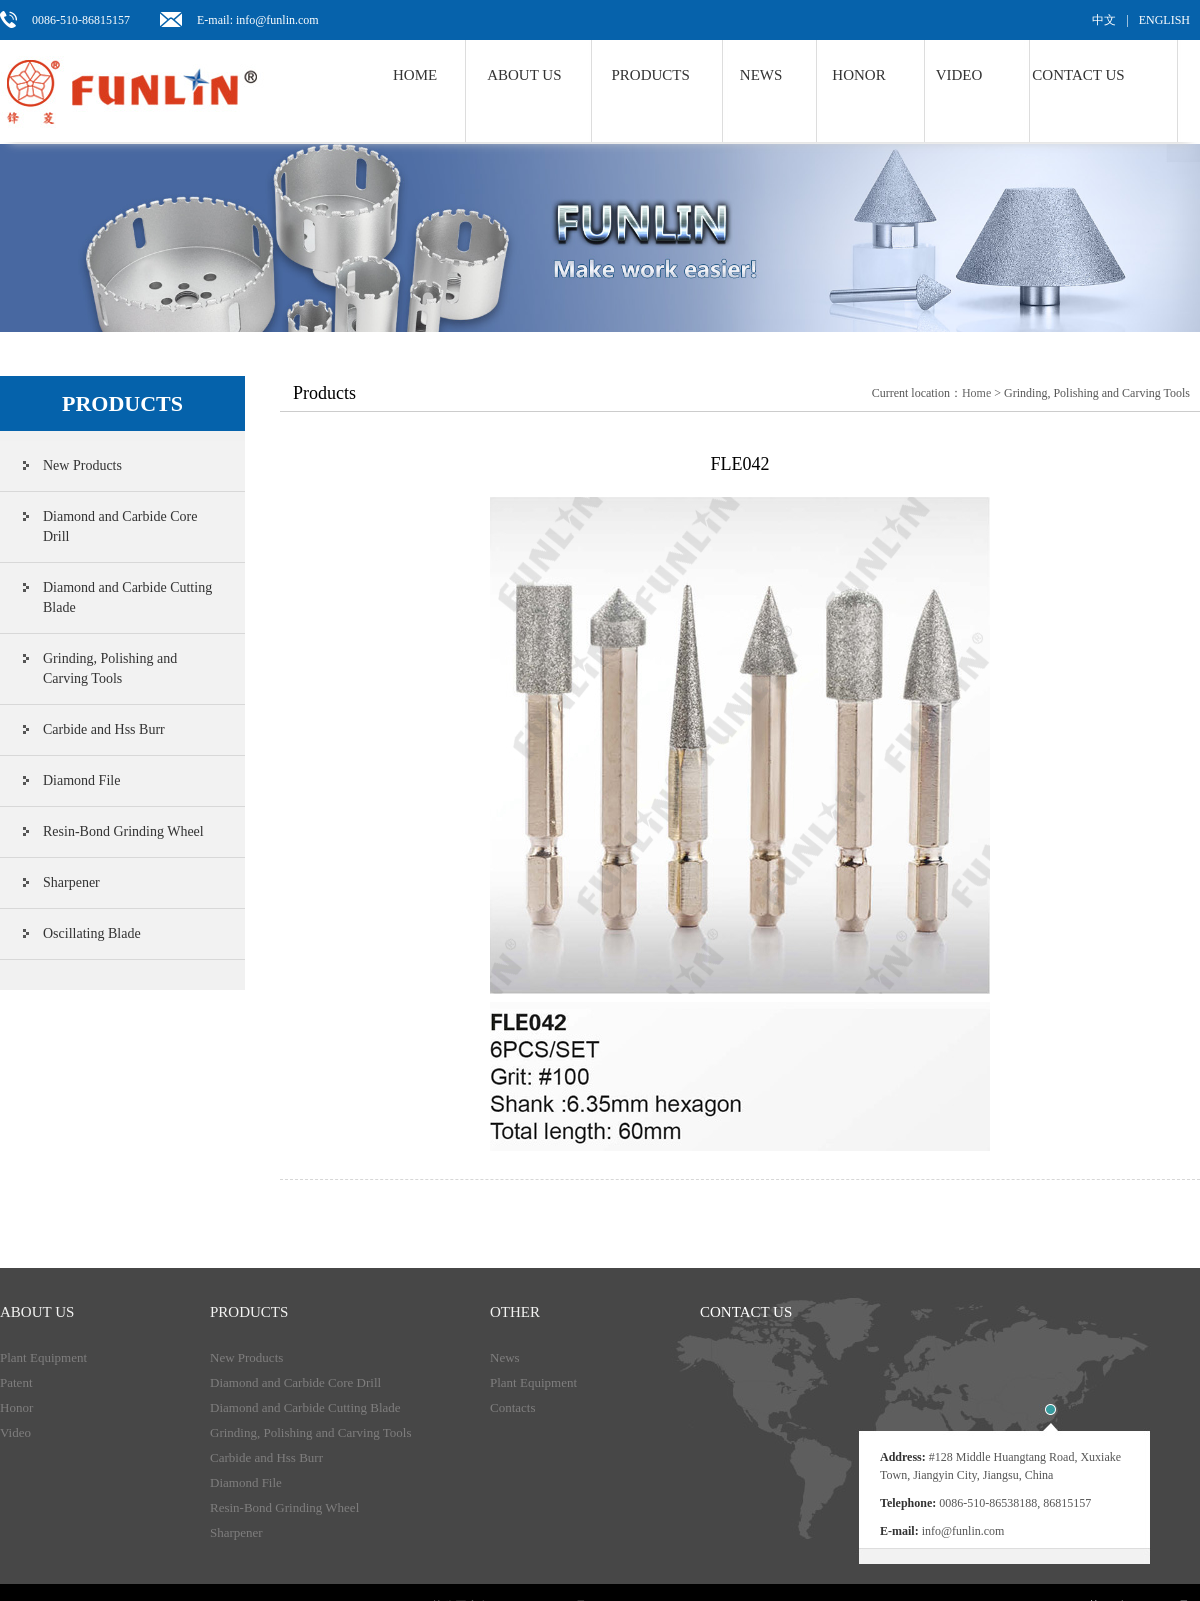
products (249, 1312)
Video (959, 75)
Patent (16, 1382)
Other (515, 1312)
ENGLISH (1164, 20)
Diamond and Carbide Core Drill (120, 526)
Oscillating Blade (92, 933)
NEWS (761, 75)
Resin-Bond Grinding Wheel (123, 831)
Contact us (1078, 75)
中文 (1104, 20)
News (505, 1357)
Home (415, 75)
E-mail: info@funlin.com (258, 20)
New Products (82, 465)
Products (651, 75)
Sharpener (71, 882)
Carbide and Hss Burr (104, 729)
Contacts (513, 1407)
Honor (858, 75)
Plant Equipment (43, 1357)
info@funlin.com (963, 1531)
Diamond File (81, 780)
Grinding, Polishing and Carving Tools (110, 668)
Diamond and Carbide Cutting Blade (127, 597)
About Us (37, 1312)
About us (524, 75)
